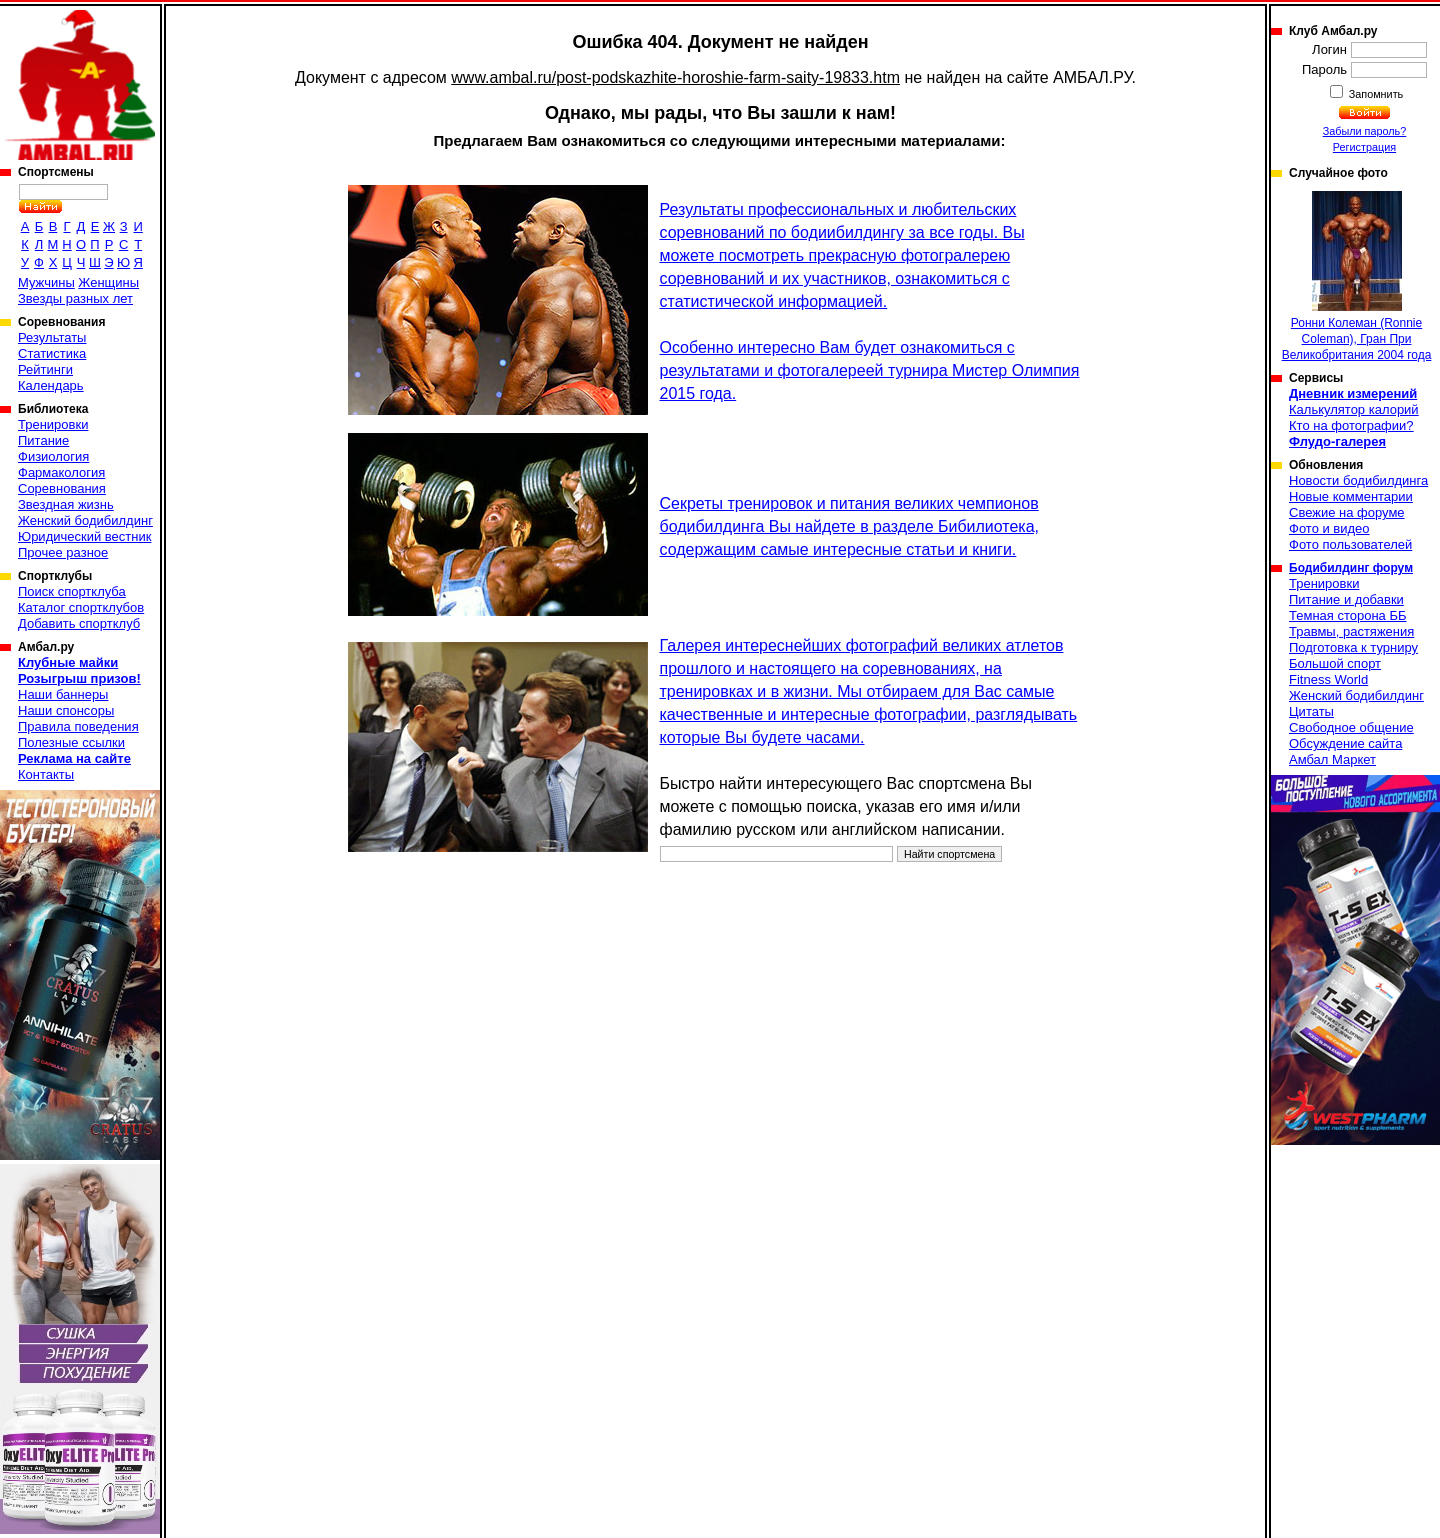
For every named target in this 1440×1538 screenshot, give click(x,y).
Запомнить (1375, 94)
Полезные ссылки (71, 742)
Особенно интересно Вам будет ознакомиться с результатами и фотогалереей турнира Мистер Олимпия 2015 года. (870, 370)
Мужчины (46, 282)
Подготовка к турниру (1353, 647)
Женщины (108, 282)
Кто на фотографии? (1351, 425)
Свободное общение (1351, 727)
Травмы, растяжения (1351, 631)
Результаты (52, 337)
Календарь (51, 385)
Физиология (53, 456)
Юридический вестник (84, 536)
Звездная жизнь (66, 504)
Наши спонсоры (66, 710)
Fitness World (1328, 679)
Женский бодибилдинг (85, 520)
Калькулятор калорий (1354, 409)
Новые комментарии (1351, 496)
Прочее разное (63, 552)
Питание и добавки (1346, 599)
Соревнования (62, 488)
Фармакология (61, 472)
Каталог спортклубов (81, 607)
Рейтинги (45, 369)
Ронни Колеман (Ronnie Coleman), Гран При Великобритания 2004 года (1357, 276)
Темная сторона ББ (1348, 615)
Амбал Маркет (1332, 759)
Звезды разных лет (75, 298)
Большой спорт (1335, 663)
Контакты (46, 774)
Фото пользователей (1350, 544)
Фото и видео (1329, 528)
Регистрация (1364, 147)
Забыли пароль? (1365, 131)
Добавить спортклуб (79, 623)
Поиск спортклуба (72, 591)
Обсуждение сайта (1345, 743)
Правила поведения (78, 726)
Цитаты (1311, 711)
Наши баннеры (63, 694)
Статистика (52, 353)
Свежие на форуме (1347, 512)
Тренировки (53, 424)
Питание (43, 440)
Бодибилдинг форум (1351, 568)
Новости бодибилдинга (1358, 480)
